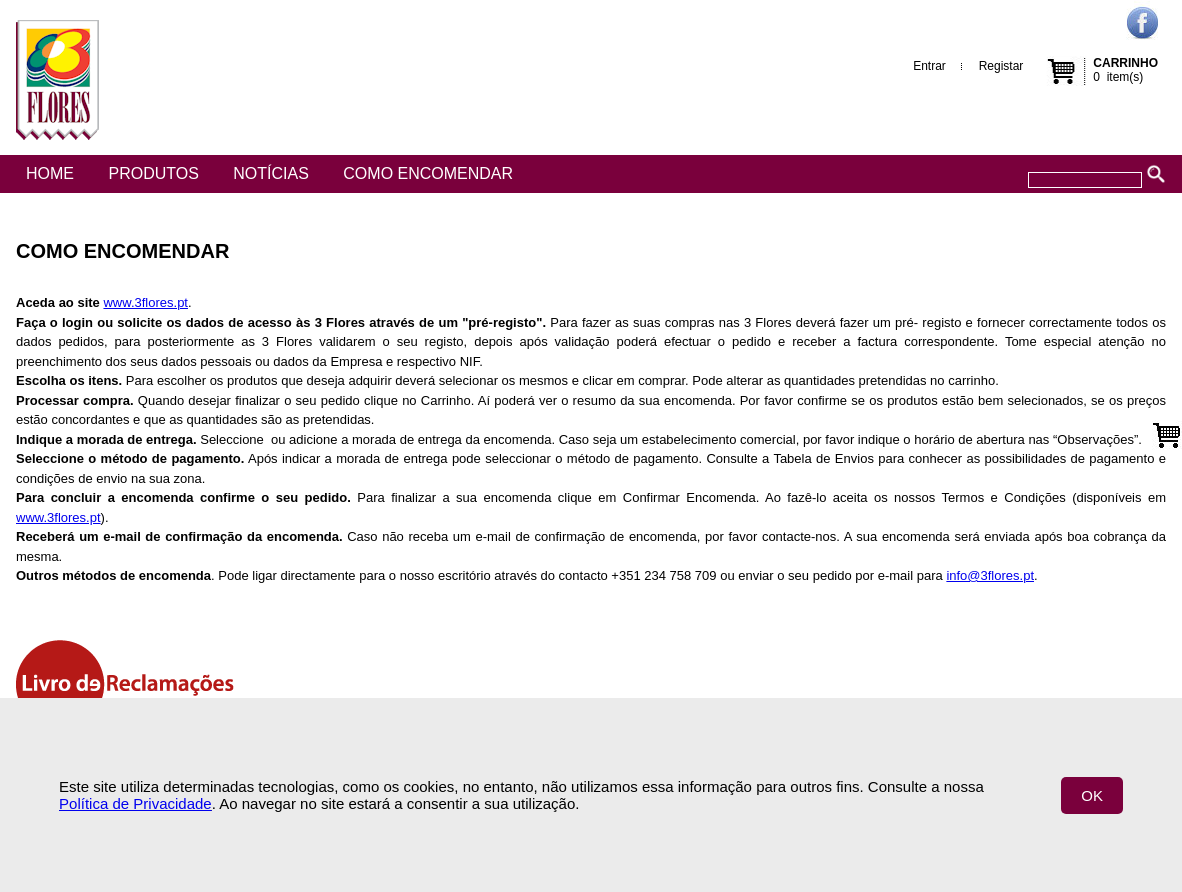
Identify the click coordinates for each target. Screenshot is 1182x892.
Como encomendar (428, 173)
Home (50, 173)
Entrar (929, 66)
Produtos (153, 173)
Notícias (271, 173)
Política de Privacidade (135, 803)
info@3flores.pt (990, 575)
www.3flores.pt (145, 302)
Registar (1001, 66)
